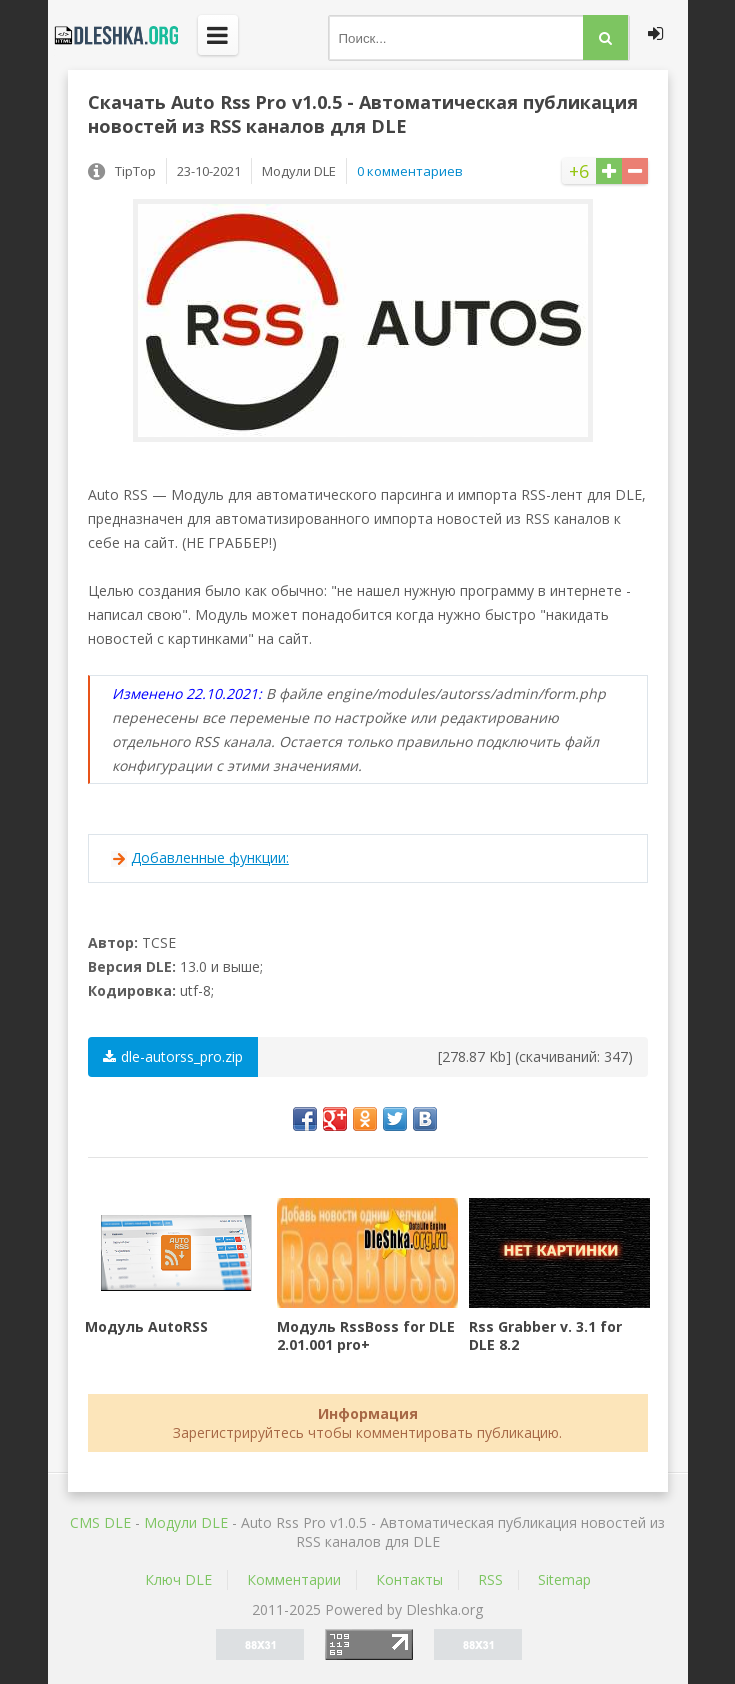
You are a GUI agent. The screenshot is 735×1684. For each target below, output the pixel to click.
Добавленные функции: (210, 857)
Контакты (409, 1579)
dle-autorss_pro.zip (173, 1056)
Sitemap (564, 1579)
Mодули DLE (186, 1522)
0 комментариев (410, 171)
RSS (490, 1579)
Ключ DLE (178, 1579)
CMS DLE (100, 1522)
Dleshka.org (113, 35)
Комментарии (294, 1579)
